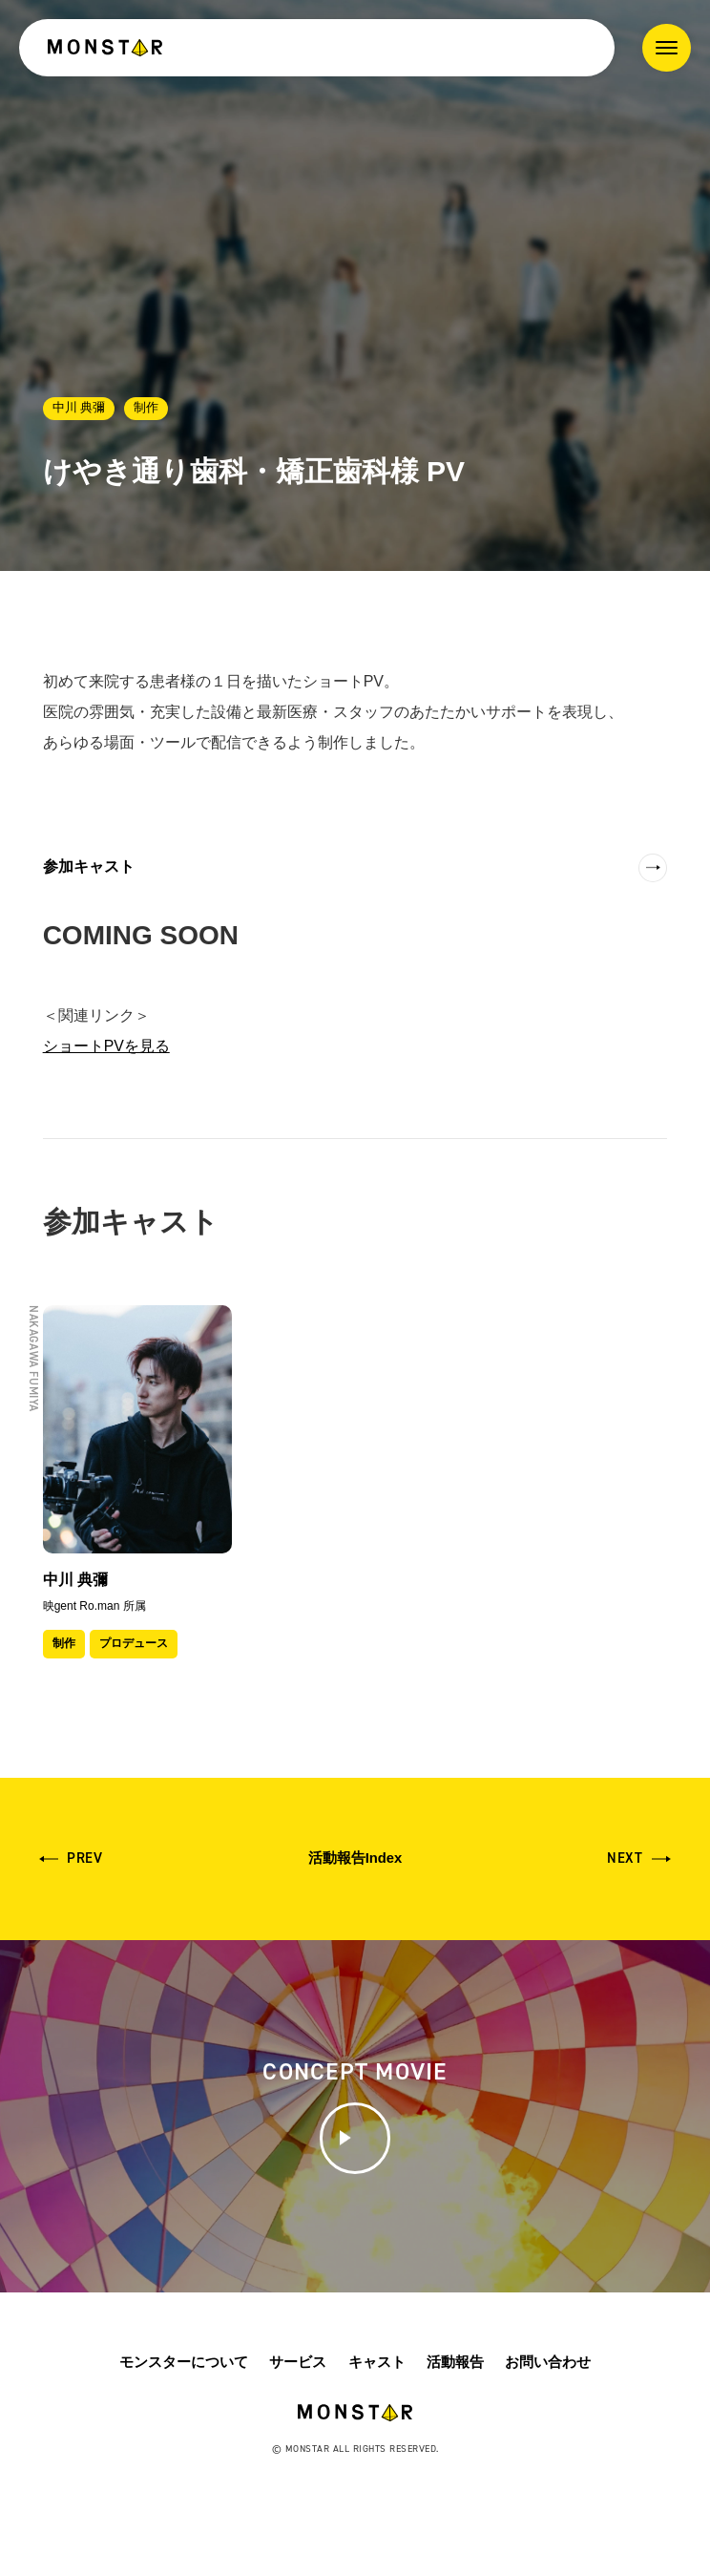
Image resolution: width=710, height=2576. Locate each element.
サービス (297, 2424)
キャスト (377, 2424)
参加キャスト (89, 866)
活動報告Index (354, 1863)
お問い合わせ (548, 2424)
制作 (146, 407)
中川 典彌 (79, 407)
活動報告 (455, 2424)
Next (625, 1863)
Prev (85, 1863)
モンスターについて (183, 2424)
